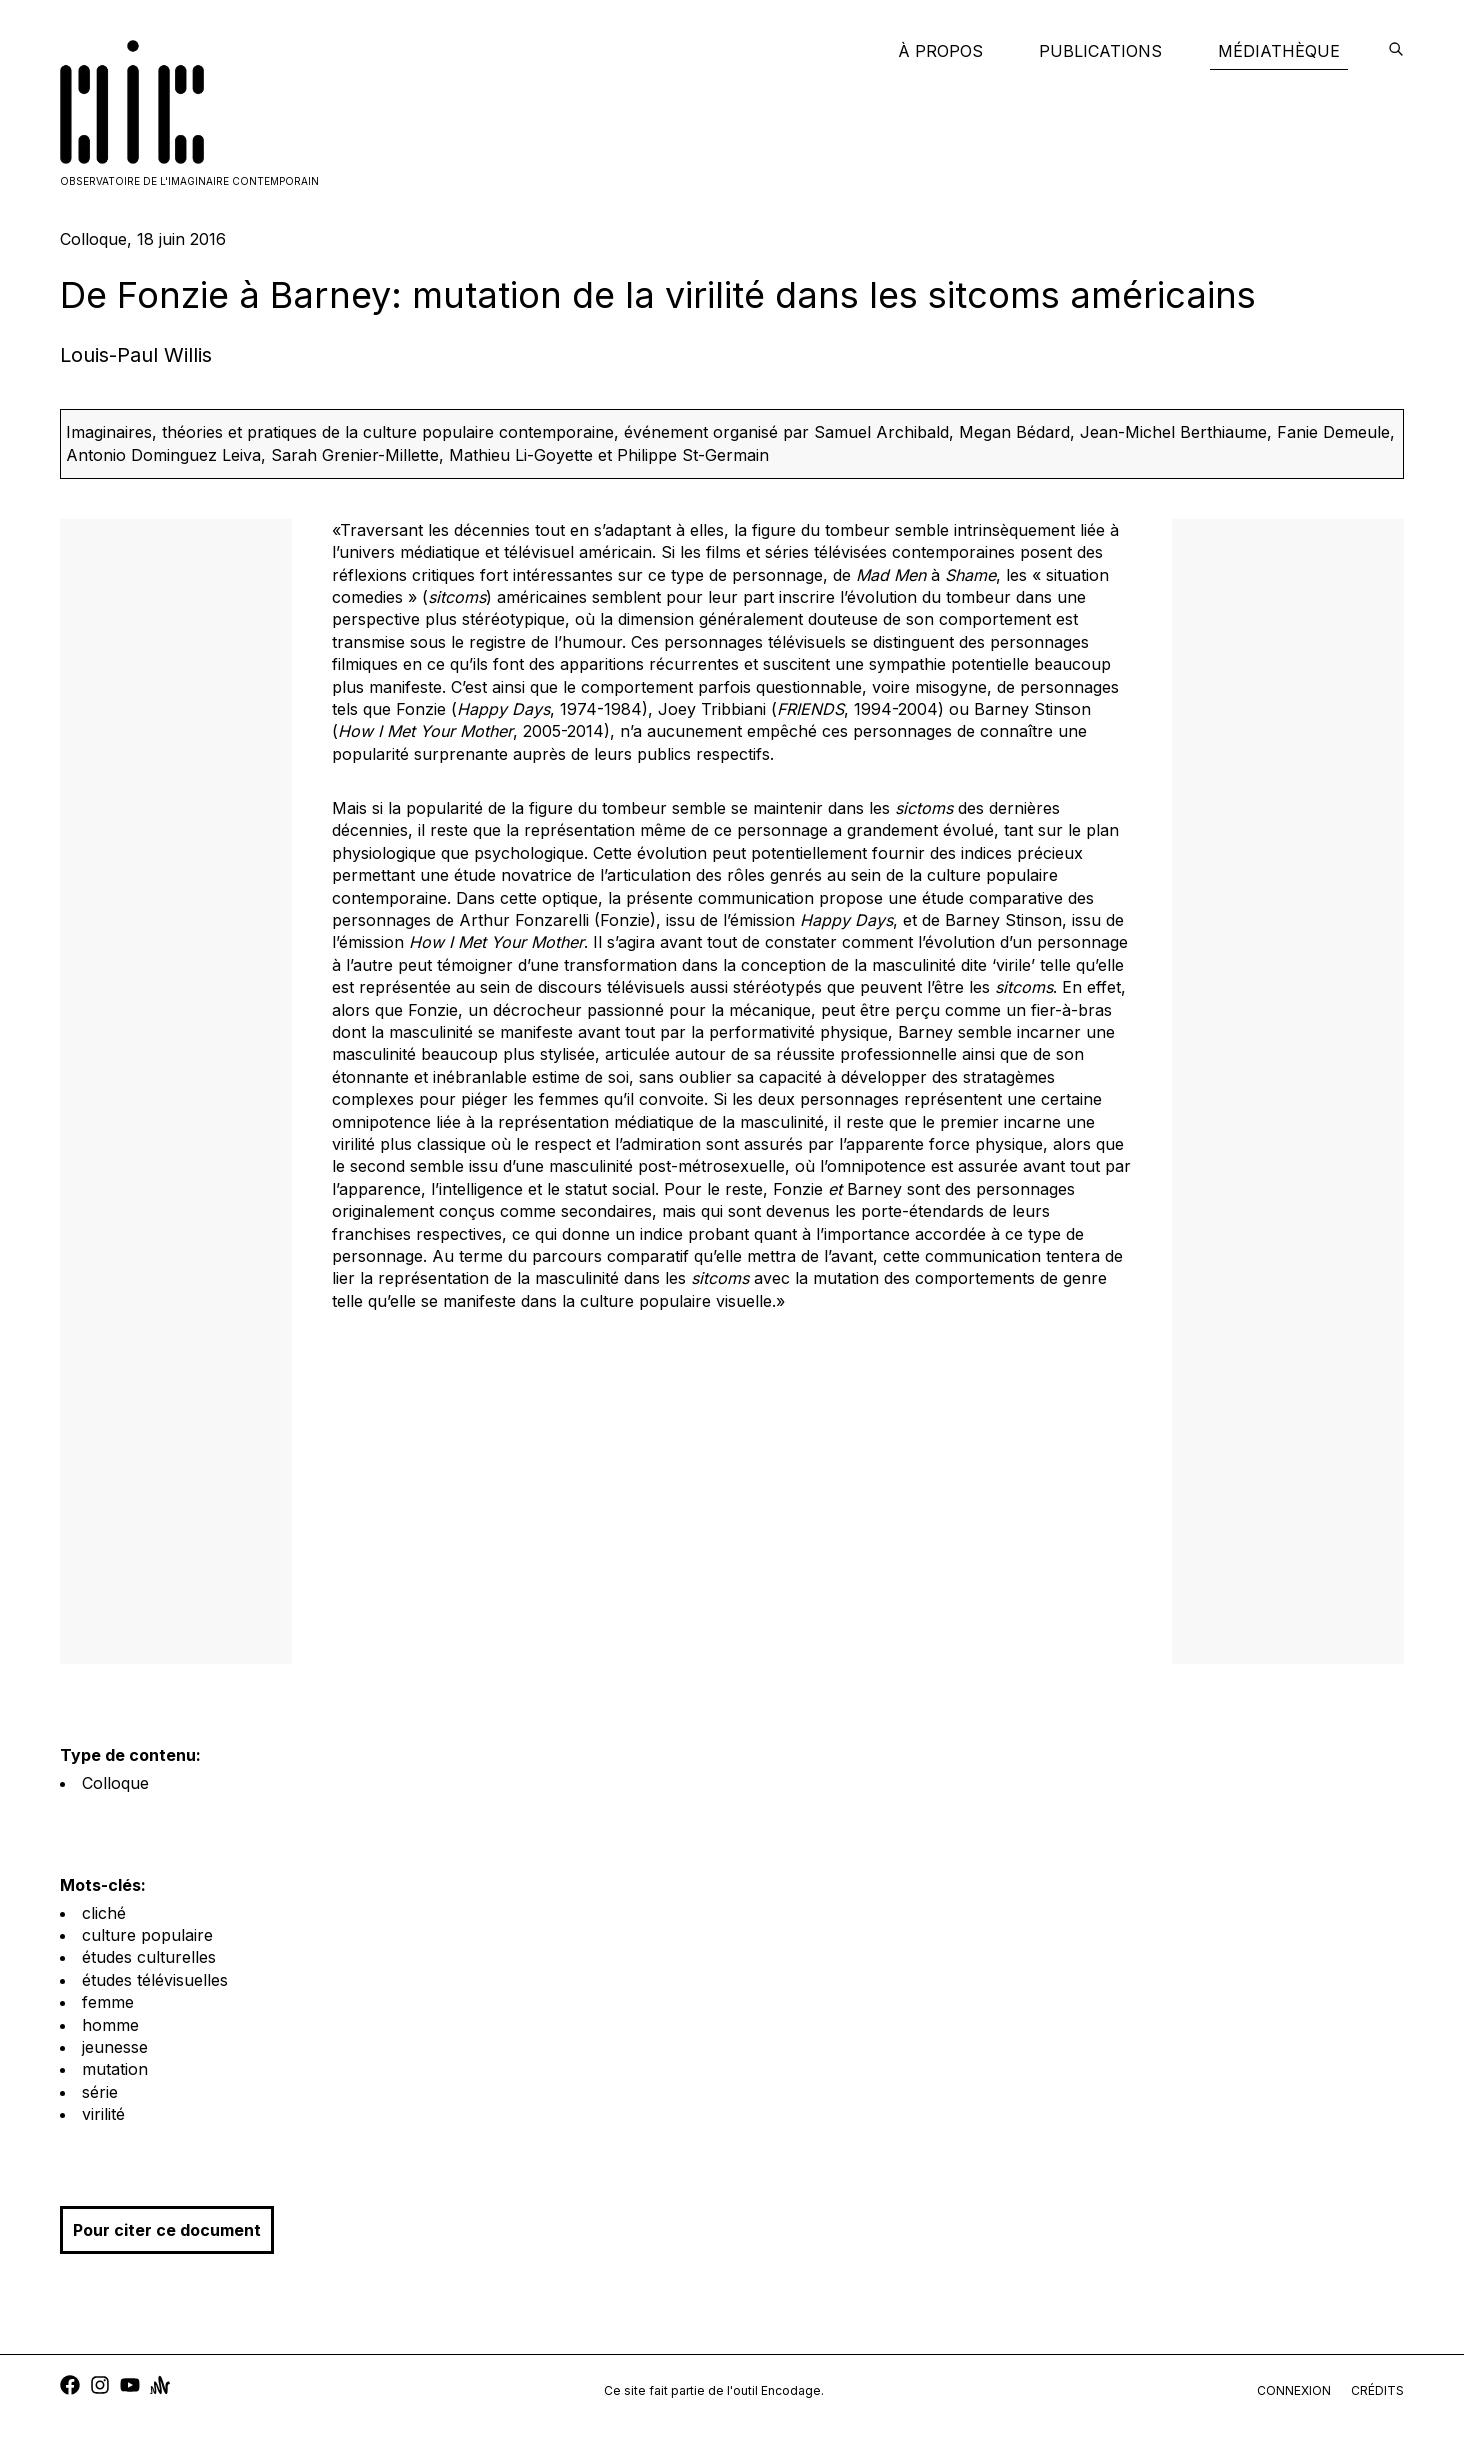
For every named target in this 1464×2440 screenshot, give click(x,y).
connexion (1294, 2390)
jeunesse (115, 2047)
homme (110, 2025)
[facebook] (70, 2387)
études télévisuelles (155, 1980)
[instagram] (100, 2387)
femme (108, 2002)
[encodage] (1396, 51)
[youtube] (130, 2387)
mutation (115, 2069)
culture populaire (147, 1935)
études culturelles (149, 1957)
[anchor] (160, 2387)
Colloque (115, 1783)
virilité (103, 2114)
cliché (104, 1913)
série (100, 2092)
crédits (1377, 2390)
